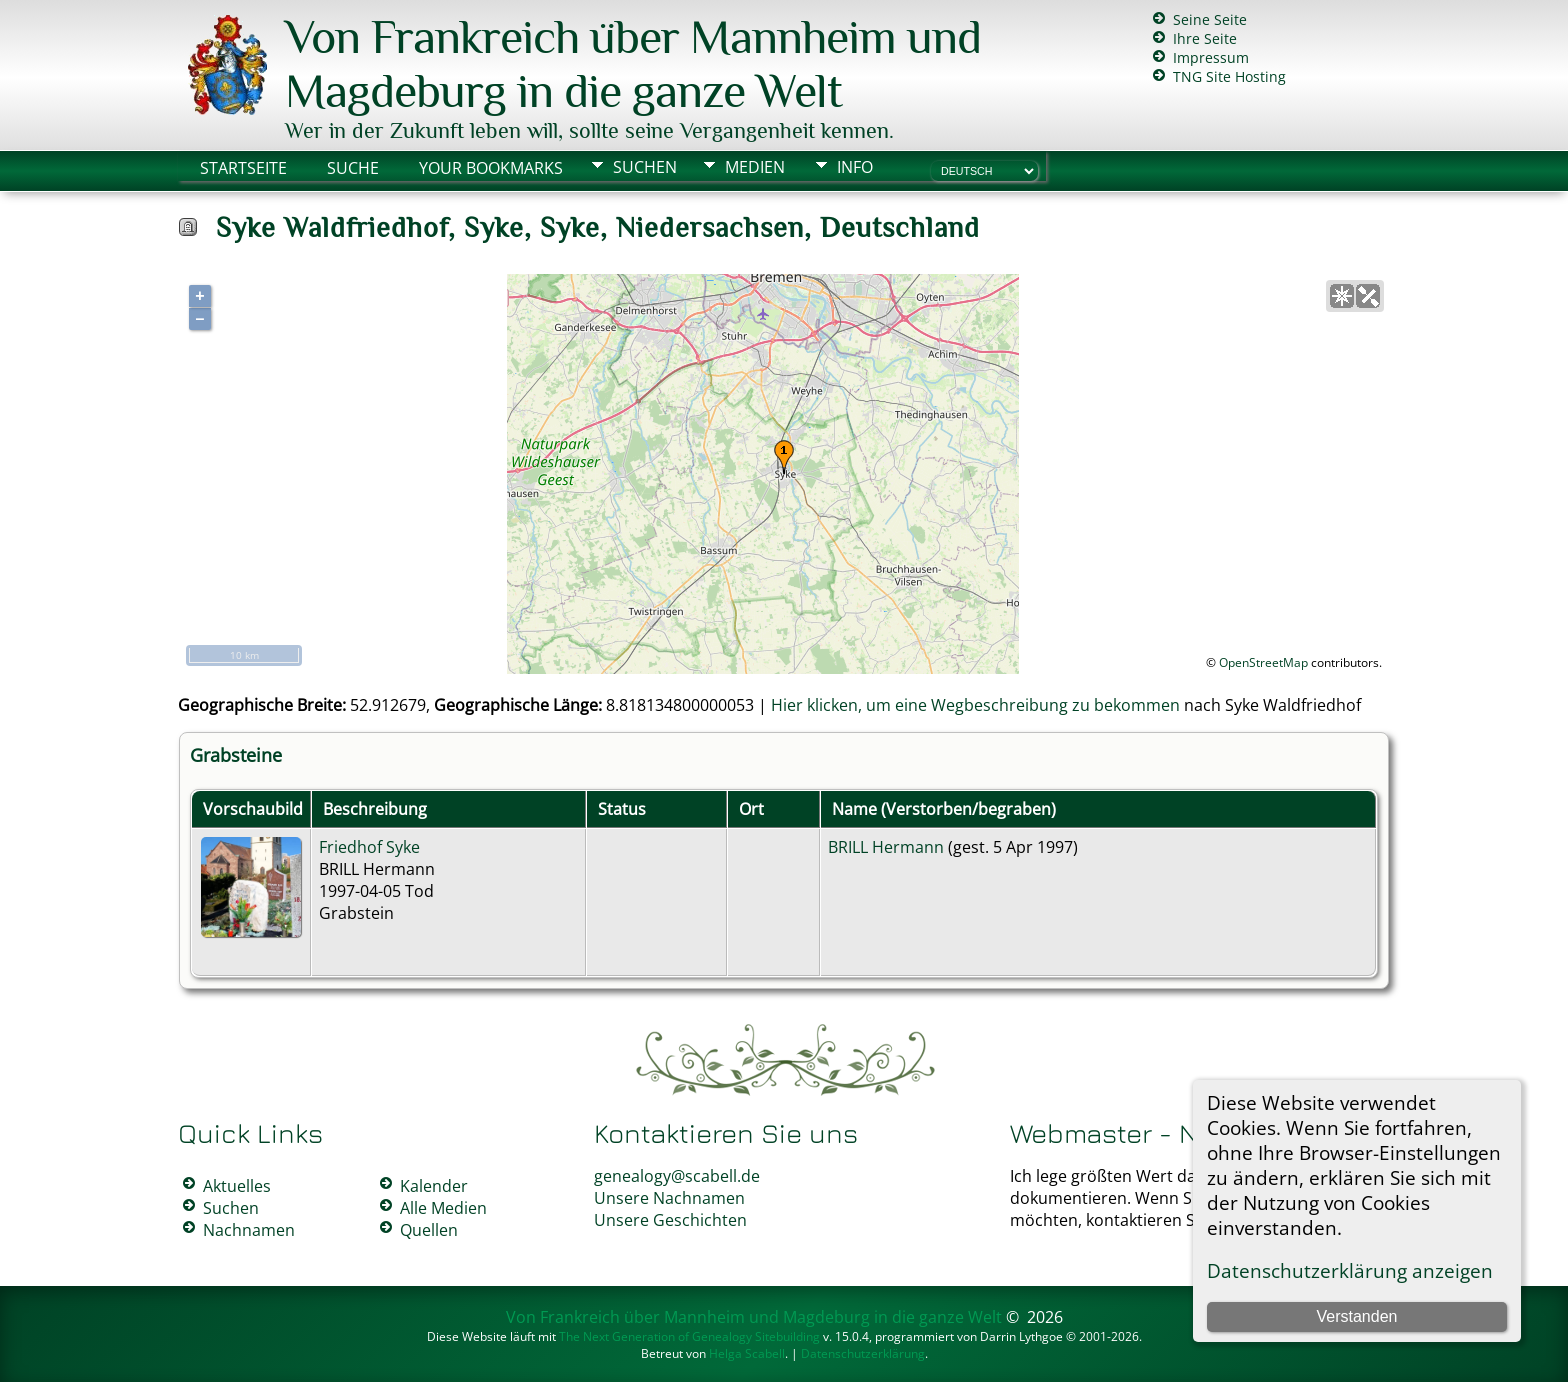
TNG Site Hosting (1229, 76)
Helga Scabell (747, 1353)
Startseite (243, 168)
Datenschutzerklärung (863, 1353)
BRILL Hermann (886, 847)
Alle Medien (443, 1208)
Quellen (429, 1230)
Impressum (1211, 57)
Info (855, 167)
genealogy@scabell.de (677, 1176)
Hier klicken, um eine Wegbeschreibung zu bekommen (975, 705)
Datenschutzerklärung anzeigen (1350, 1270)
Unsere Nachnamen (669, 1198)
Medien (755, 167)
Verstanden (1356, 1316)
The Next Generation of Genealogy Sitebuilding (689, 1336)
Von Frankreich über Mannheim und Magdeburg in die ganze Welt (633, 64)
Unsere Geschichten (670, 1220)
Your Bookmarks (491, 168)
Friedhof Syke (369, 847)
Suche (353, 168)
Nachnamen (249, 1230)
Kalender (434, 1186)
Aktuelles (237, 1186)
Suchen (645, 167)
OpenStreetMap (1263, 662)
